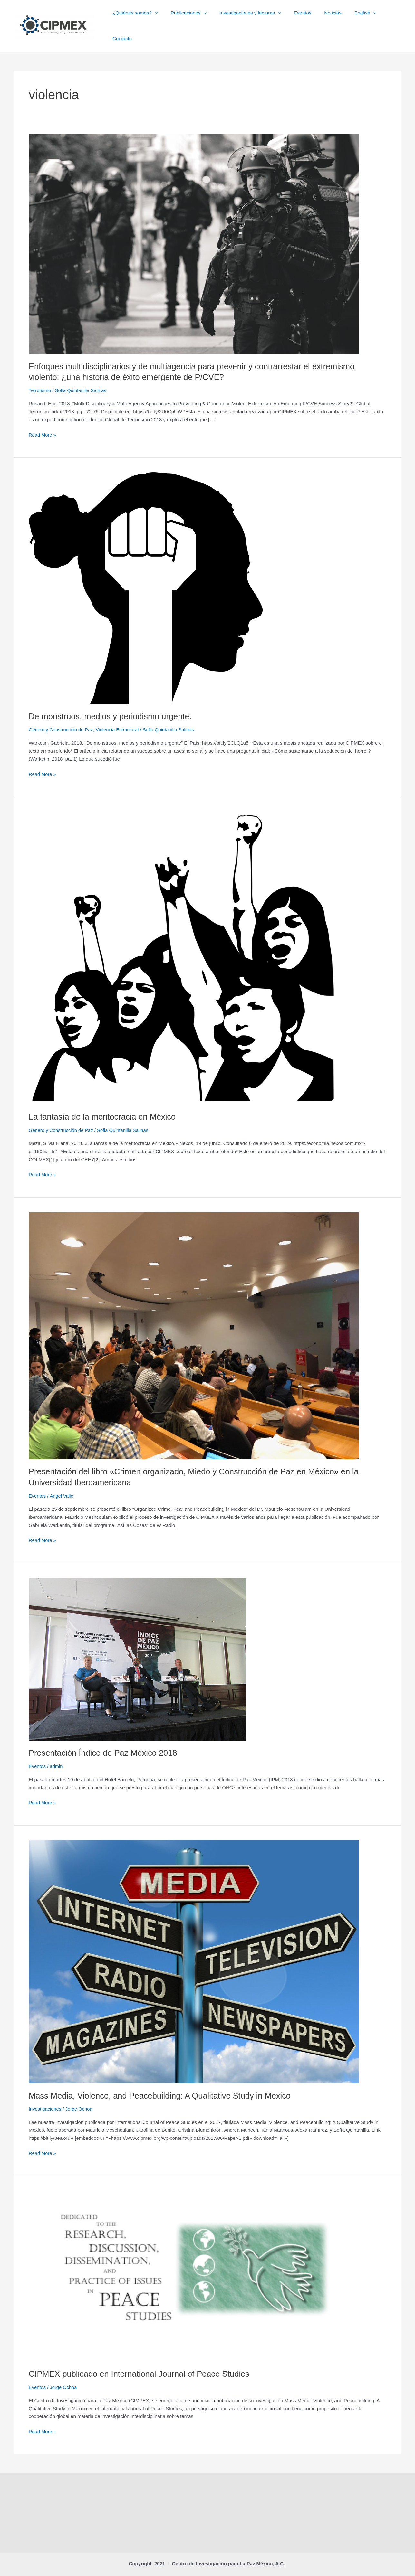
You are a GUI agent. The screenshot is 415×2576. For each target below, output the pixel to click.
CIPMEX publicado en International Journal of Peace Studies (142, 2358)
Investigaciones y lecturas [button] (250, 18)
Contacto (386, 18)
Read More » (43, 420)
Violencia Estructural (119, 714)
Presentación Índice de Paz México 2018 (104, 1737)
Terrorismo (40, 375)
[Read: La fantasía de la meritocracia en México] (183, 942)
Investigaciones (45, 2093)
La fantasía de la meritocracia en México (104, 1101)
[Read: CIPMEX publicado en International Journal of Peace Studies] (194, 2259)
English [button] (356, 18)
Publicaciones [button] (192, 18)
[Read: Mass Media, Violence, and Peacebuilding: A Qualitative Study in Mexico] (194, 1945)
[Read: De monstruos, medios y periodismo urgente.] (146, 572)
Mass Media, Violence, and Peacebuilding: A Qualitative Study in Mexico (163, 2079)
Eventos (299, 18)
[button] (162, 18)
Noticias (326, 18)
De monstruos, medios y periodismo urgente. (112, 701)
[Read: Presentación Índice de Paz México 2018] (137, 1643)
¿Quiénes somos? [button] (142, 18)
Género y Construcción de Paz (61, 714)
